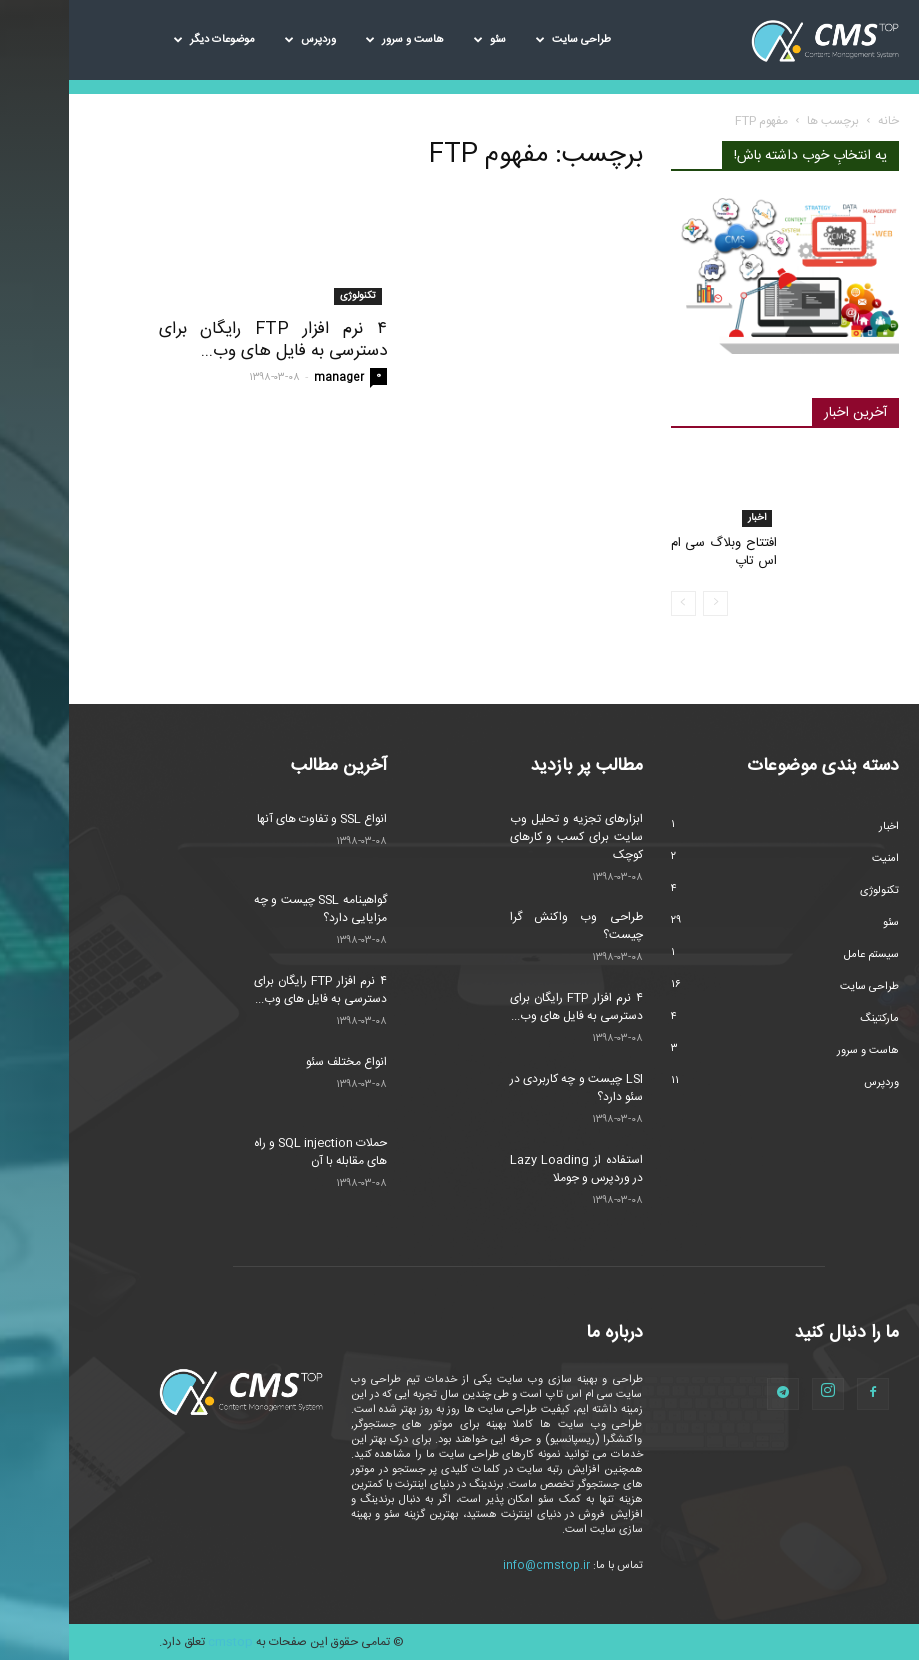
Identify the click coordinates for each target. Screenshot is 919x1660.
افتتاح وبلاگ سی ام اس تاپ (655, 552)
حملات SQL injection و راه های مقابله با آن (251, 1152)
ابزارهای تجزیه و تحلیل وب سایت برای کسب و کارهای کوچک (507, 837)
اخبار (688, 518)
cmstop (161, 1642)
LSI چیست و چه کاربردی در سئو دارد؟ (507, 1088)
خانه (819, 121)
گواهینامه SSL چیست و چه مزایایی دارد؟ (251, 909)
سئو (421, 40)
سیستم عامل (802, 955)
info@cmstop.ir (477, 1566)
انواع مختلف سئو (277, 1062)
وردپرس (241, 40)
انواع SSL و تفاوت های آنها (253, 819)
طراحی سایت (504, 40)
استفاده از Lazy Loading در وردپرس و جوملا (507, 1169)
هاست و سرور (336, 40)
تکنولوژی (289, 296)
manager (270, 378)
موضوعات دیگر (145, 40)
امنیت (816, 859)
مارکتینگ (810, 1019)
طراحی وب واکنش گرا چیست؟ (507, 926)
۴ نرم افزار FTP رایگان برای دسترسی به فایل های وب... (204, 340)
